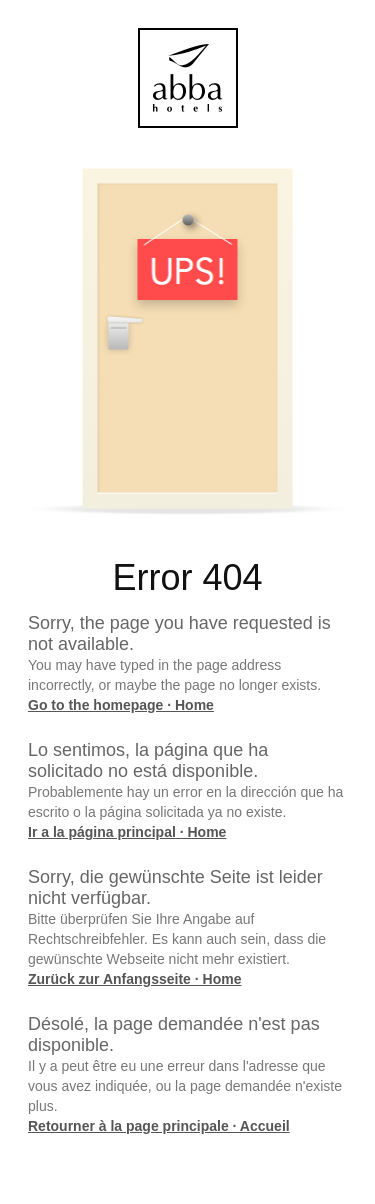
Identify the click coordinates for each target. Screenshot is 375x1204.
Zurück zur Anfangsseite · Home (134, 979)
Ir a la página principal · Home (127, 832)
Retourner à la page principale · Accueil (159, 1126)
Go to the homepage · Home (121, 705)
